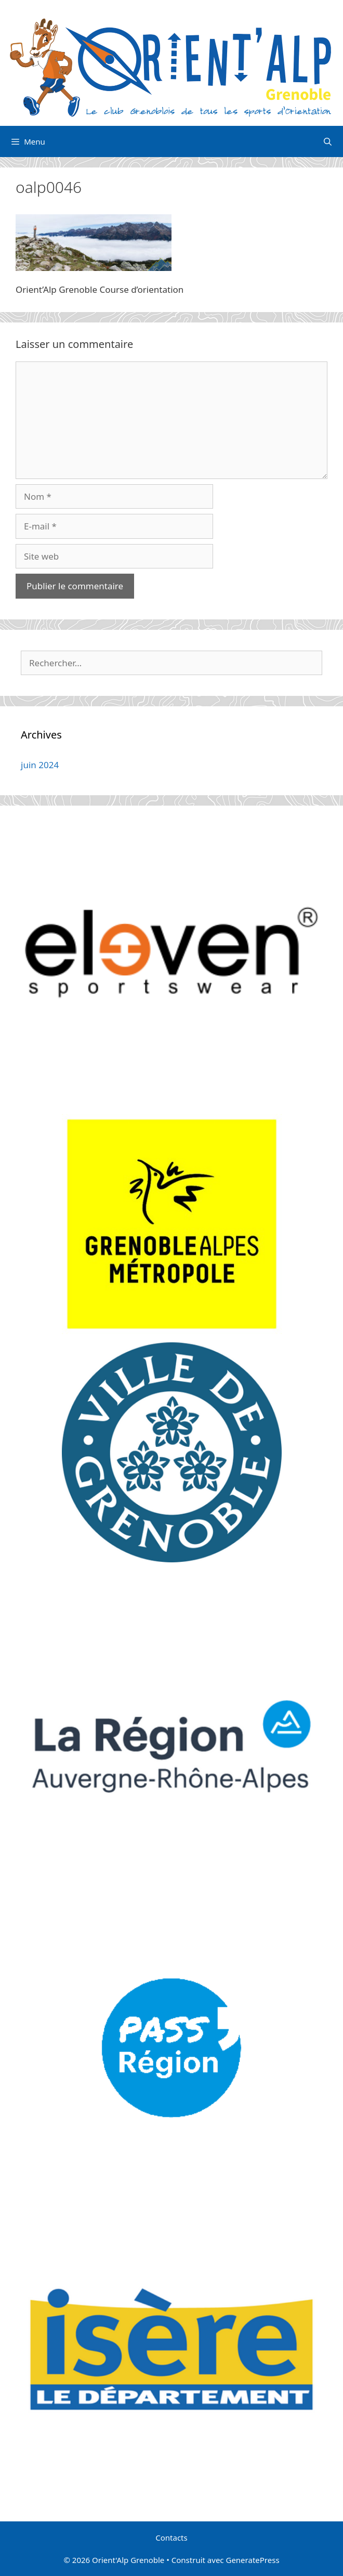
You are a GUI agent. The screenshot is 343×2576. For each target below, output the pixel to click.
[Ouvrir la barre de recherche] (327, 141)
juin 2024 (40, 765)
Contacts (171, 2537)
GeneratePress (252, 2560)
